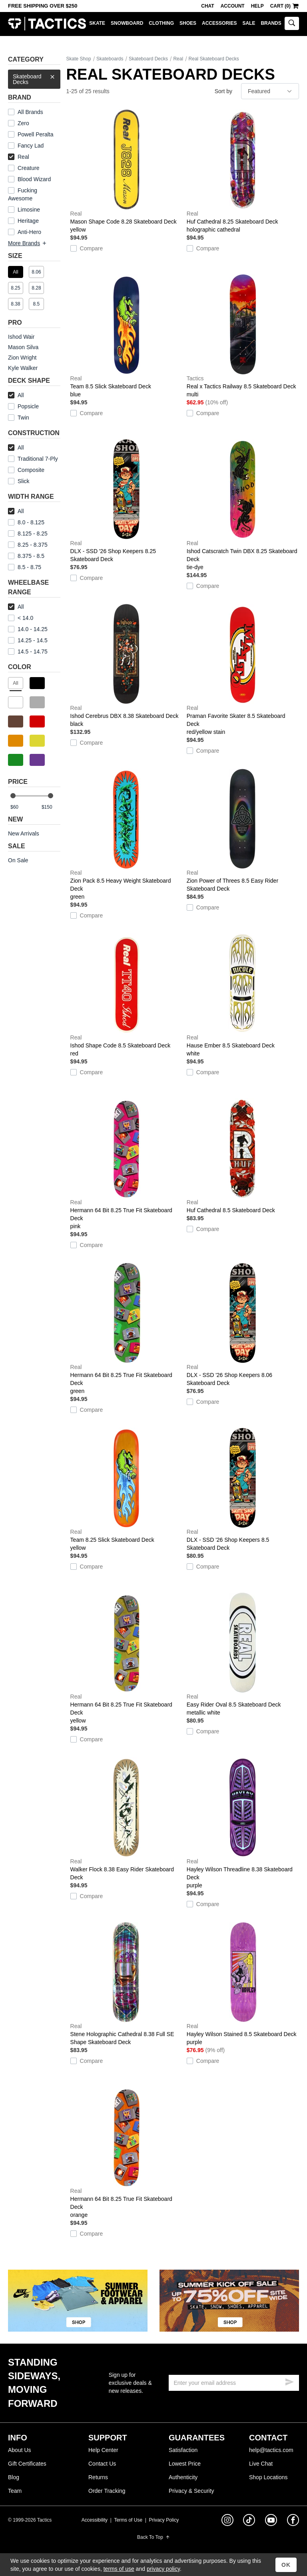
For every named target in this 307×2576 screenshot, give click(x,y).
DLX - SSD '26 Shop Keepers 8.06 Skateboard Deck (243, 1324)
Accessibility (95, 2520)
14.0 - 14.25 (28, 629)
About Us (19, 2450)
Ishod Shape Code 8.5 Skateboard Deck (126, 995)
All (16, 395)
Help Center (103, 2450)
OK (286, 2565)
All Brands (30, 112)
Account (233, 6)
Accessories (219, 23)
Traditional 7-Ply (38, 459)
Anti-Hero (29, 232)
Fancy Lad (31, 145)
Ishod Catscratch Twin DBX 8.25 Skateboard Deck (243, 505)
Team (15, 2491)
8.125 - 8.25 (28, 533)
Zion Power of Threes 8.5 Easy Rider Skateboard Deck (243, 830)
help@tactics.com (271, 2450)
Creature (28, 168)
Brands (271, 23)
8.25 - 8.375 (28, 545)
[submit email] (289, 2381)
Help (257, 6)
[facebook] (293, 2521)
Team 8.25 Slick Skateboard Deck (126, 1490)
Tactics (47, 24)
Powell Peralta (36, 134)
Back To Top (153, 2537)
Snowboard (127, 23)
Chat (207, 6)
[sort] (270, 91)
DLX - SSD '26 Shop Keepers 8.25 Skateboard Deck (126, 500)
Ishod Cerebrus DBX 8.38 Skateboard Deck (126, 666)
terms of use (119, 2569)
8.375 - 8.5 (26, 556)
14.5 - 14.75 (28, 651)
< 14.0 (20, 618)
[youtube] (271, 2521)
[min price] (19, 807)
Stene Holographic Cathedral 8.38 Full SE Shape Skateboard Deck (126, 1983)
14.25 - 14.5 (28, 640)
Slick (24, 481)
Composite (26, 470)
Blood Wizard (34, 179)
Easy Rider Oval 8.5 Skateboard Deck (243, 1655)
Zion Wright (22, 357)
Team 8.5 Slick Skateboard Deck (126, 336)
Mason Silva (23, 347)
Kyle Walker (23, 368)
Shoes (187, 23)
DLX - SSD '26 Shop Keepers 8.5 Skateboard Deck (243, 1489)
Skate (97, 23)
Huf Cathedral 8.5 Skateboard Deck (243, 1155)
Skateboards (109, 59)
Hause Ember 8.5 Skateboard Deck (243, 995)
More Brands (27, 243)
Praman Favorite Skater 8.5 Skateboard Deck (243, 670)
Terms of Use (128, 2520)
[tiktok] (249, 2521)
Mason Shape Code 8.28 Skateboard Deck (126, 172)
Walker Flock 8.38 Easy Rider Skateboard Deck (126, 1819)
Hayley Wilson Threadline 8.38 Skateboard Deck (243, 1823)
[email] (234, 2383)
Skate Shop (78, 59)
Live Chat (261, 2463)
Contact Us (102, 2463)
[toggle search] (292, 23)
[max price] (50, 807)
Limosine (29, 209)
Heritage (28, 221)
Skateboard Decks (34, 77)
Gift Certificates (27, 2463)
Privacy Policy (164, 2520)
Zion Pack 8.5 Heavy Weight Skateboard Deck (126, 835)
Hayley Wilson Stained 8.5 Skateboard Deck (243, 1984)
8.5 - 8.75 (24, 567)
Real (18, 157)
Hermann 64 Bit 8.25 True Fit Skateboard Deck (126, 1164)
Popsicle (28, 406)
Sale (248, 23)
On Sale (18, 860)
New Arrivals (23, 833)
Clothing (161, 23)
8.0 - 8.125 (26, 522)
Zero (23, 123)
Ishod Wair (21, 337)
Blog (13, 2477)
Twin (18, 417)
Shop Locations (268, 2477)
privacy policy (163, 2569)
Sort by (223, 91)
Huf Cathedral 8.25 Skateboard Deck (243, 172)
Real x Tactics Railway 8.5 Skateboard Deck (243, 336)
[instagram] (227, 2521)
